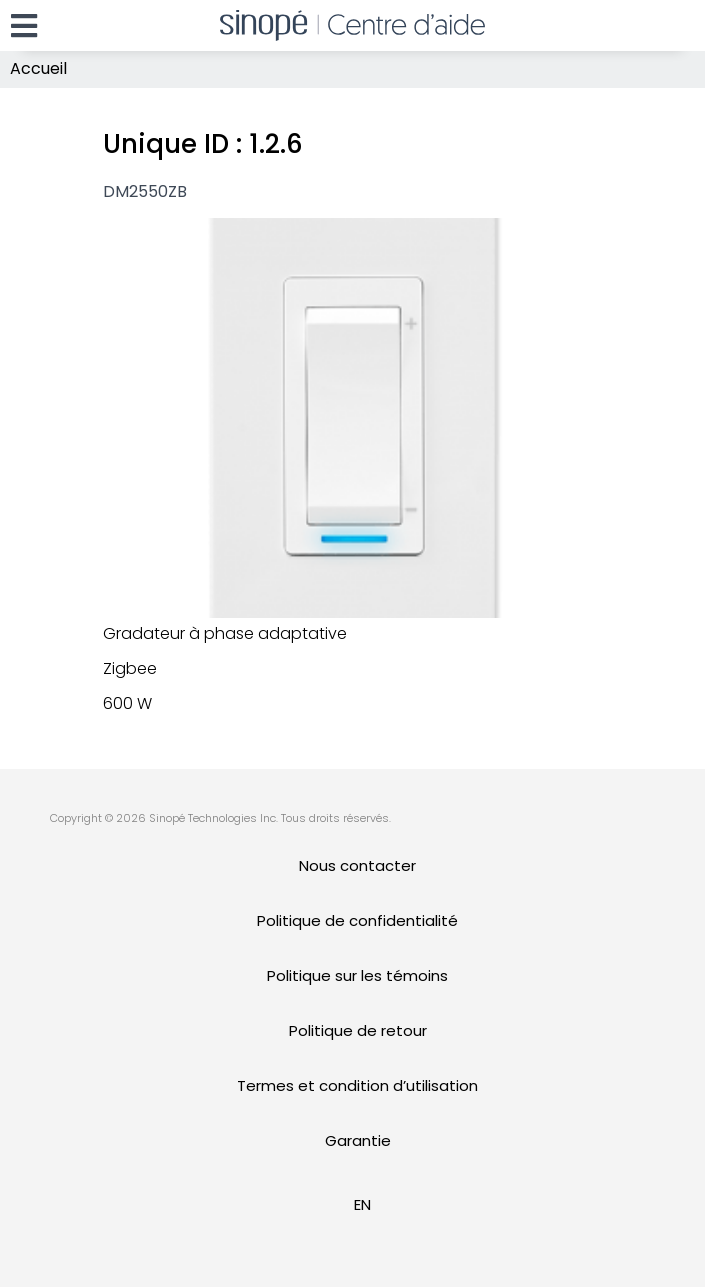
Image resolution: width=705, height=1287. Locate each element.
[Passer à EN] (362, 1204)
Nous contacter (357, 865)
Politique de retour (358, 1030)
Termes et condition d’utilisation (357, 1085)
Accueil (38, 68)
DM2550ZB (145, 191)
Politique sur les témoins (357, 975)
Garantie (358, 1140)
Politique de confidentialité (357, 920)
